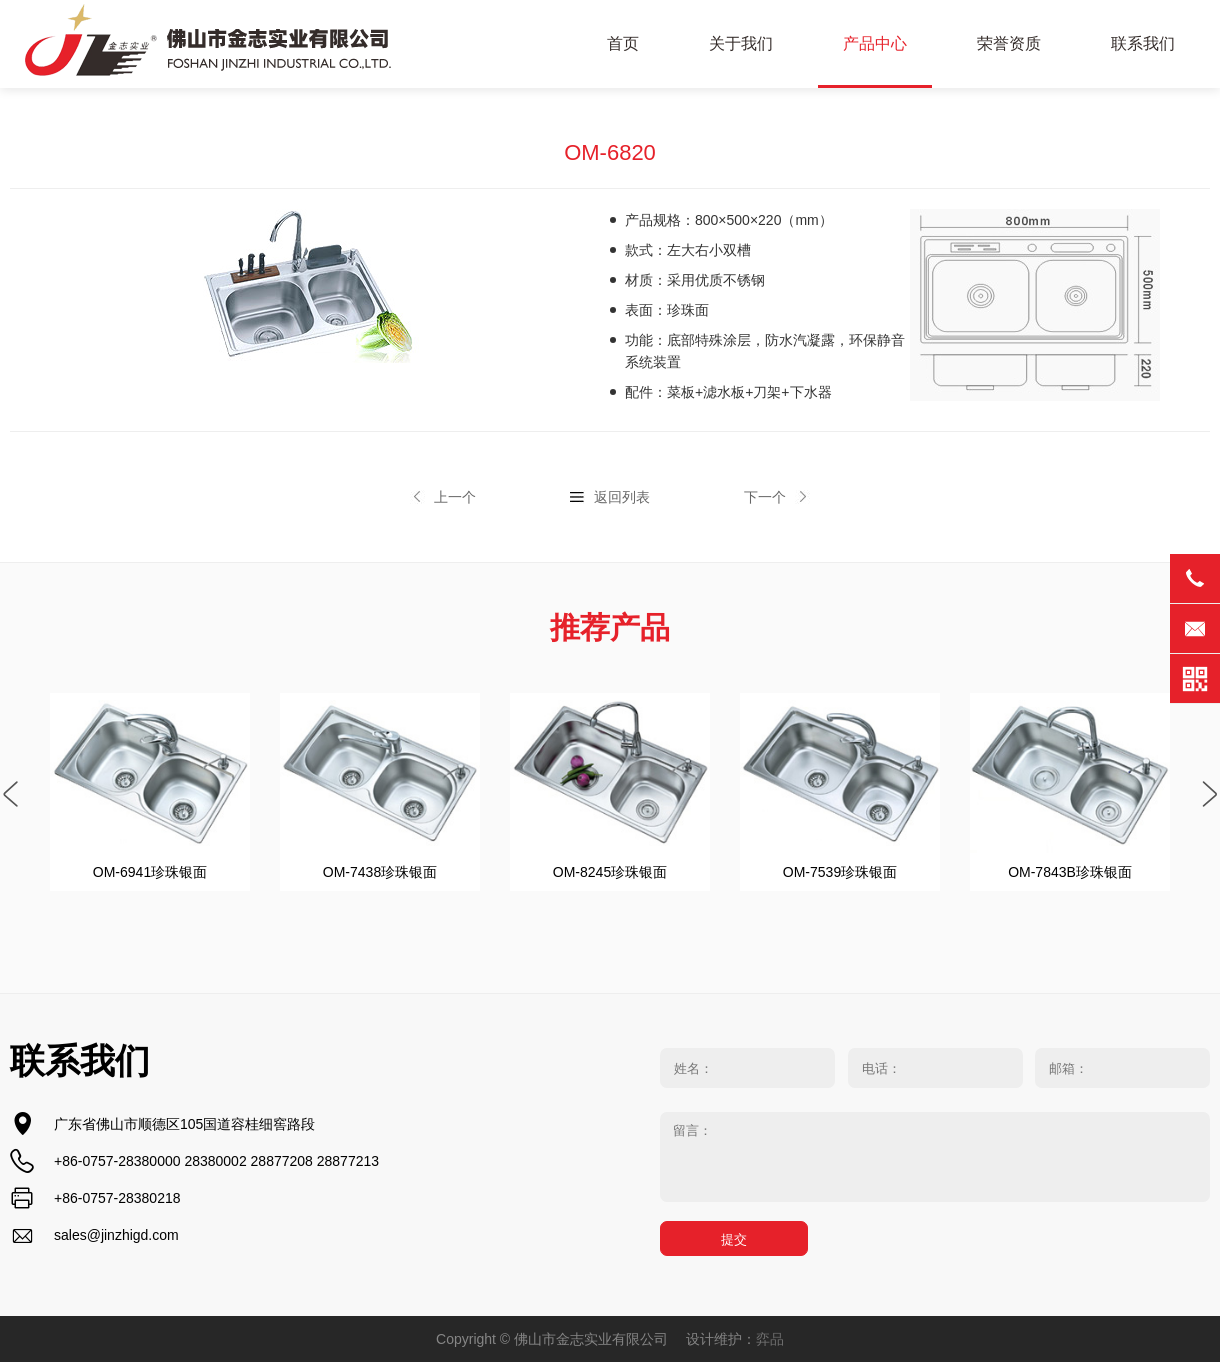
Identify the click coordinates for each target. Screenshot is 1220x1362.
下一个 (765, 497)
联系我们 (1143, 43)
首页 (623, 43)
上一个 (455, 497)
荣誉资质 (1009, 43)
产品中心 (875, 43)
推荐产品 (610, 627)
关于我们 (741, 43)
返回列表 (622, 497)
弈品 (770, 1339)
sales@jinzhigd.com (116, 1235)
